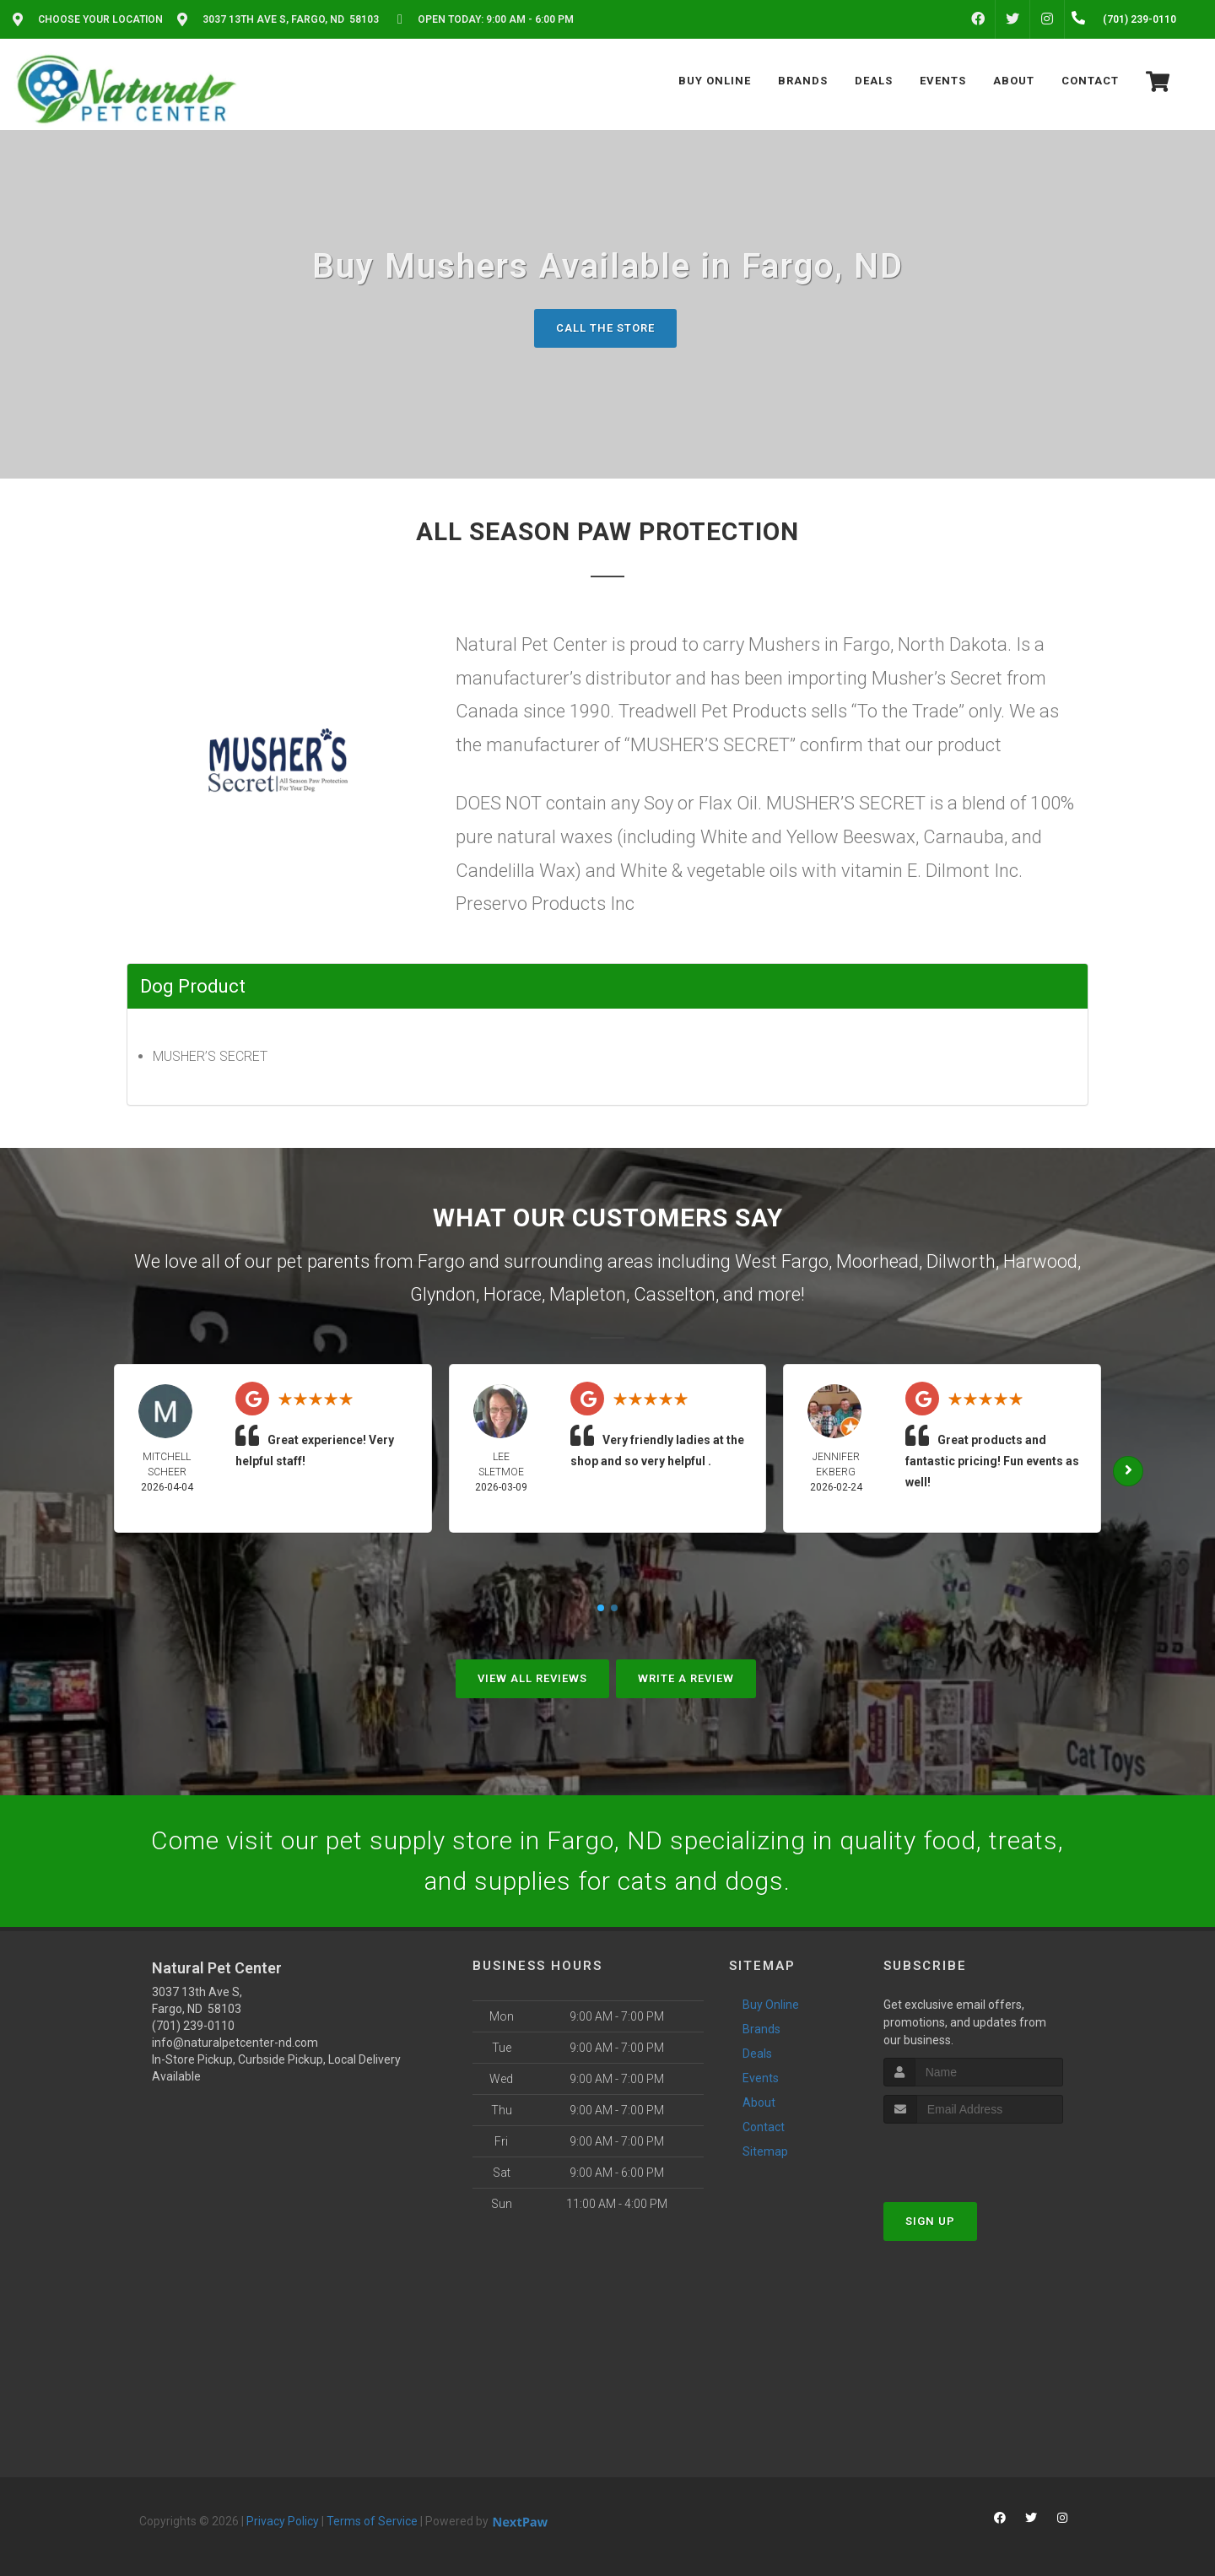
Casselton (675, 1294)
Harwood (1040, 1261)
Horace (512, 1294)
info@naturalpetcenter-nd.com (235, 2042)
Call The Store (605, 328)
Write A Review (686, 1678)
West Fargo (782, 1261)
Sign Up (930, 2221)
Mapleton (587, 1294)
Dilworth (961, 1261)
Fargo (441, 1261)
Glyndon (443, 1294)
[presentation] (973, 2155)
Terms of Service (372, 2521)
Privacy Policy (282, 2521)
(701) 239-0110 (193, 2025)
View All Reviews (532, 1678)
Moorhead (877, 1261)
